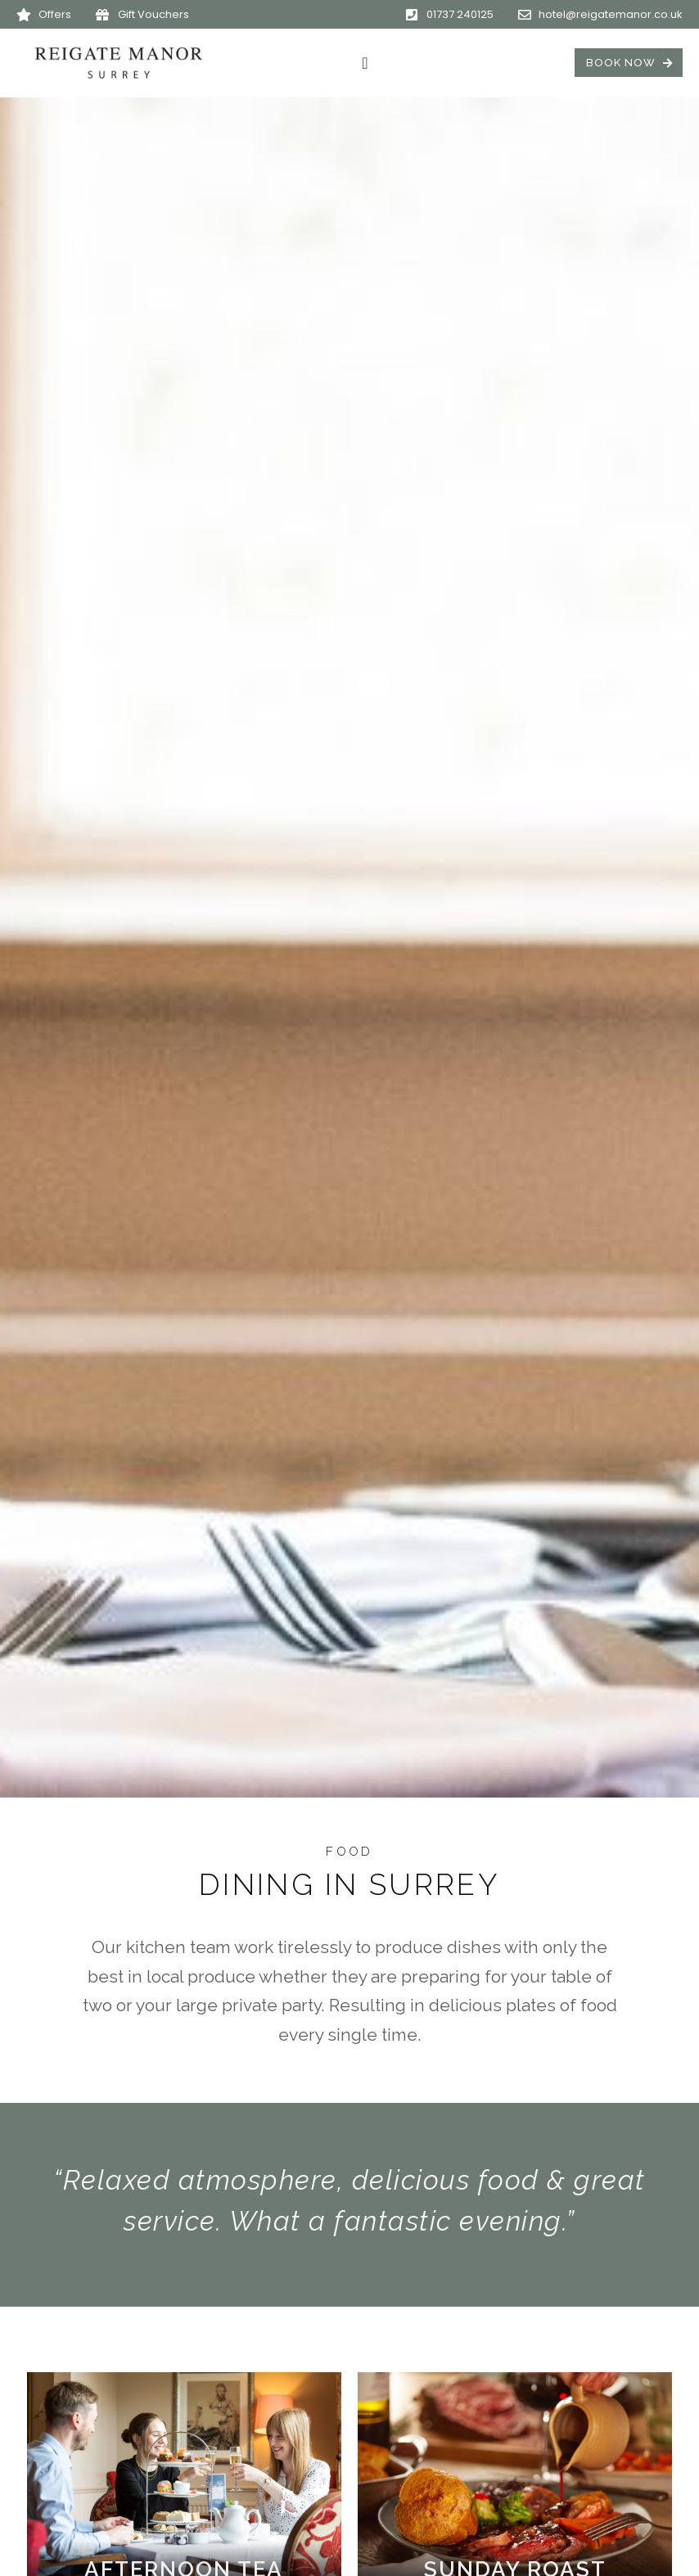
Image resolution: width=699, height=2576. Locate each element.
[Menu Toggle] (365, 63)
